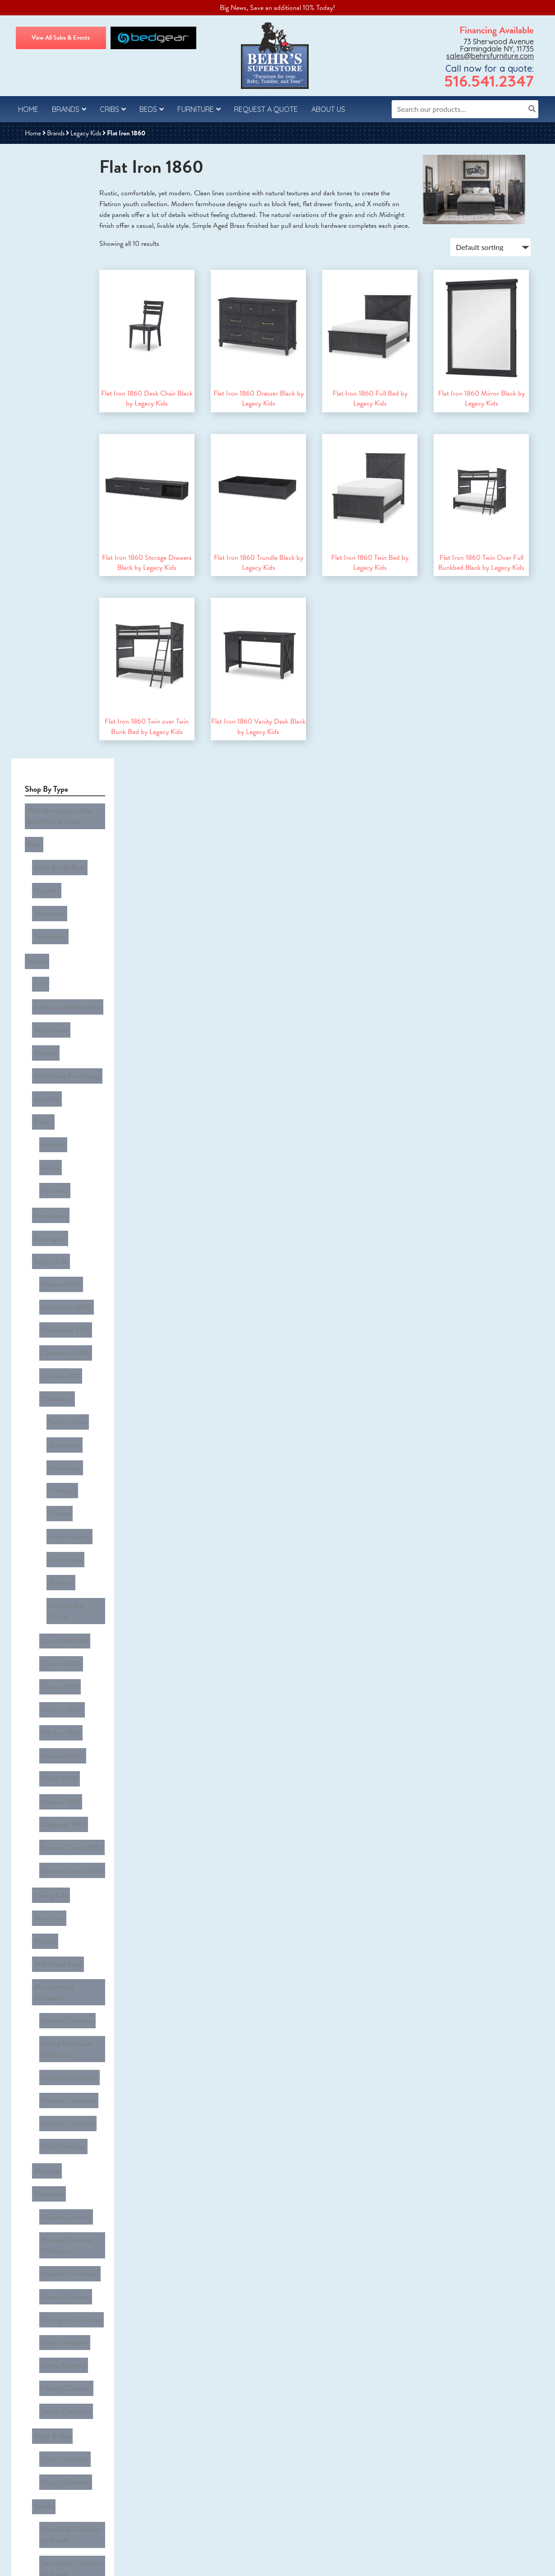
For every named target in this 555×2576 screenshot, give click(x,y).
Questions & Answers (49, 2433)
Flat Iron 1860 (59, 827)
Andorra (51, 434)
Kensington (48, 500)
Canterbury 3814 (63, 565)
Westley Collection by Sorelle (69, 1684)
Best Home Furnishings (65, 385)
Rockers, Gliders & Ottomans (58, 2249)
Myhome (44, 1150)
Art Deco (52, 466)
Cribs (109, 109)
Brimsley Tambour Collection (64, 1204)
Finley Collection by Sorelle (67, 1468)
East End (44, 401)
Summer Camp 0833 (70, 941)
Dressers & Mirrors (59, 2179)
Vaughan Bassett (55, 1724)
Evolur (41, 417)
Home (28, 109)
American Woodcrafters (65, 336)
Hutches (44, 2195)
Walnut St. (47, 1823)
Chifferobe (47, 2146)
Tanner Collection (63, 1323)
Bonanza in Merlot (65, 1773)
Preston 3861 (58, 892)
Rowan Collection (64, 1937)
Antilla (48, 450)
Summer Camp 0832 (69, 924)
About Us (328, 109)
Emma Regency (61, 1291)
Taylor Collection (62, 1953)
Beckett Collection (65, 1040)
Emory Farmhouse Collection (65, 1062)
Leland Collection (63, 1904)
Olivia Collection (62, 1921)
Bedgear (43, 369)
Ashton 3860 (59, 533)
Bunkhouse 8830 (64, 549)
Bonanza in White (64, 1789)
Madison (58, 744)
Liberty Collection (64, 1307)
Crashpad (60, 679)
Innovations (48, 484)
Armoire (43, 2081)
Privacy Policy (40, 2449)
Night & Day (50, 1341)
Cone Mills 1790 (62, 778)
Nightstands (49, 2211)
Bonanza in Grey (62, 1756)
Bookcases (47, 2097)
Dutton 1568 (57, 811)
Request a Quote (266, 109)
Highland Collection (67, 1888)
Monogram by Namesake (67, 1024)
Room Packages (47, 2289)
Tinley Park (47, 1708)
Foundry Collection (66, 1872)
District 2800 (59, 794)
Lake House (63, 728)
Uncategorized (45, 2355)
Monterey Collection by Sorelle (68, 1495)
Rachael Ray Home (74, 760)
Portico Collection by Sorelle (68, 1522)
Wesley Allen (50, 1839)
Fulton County (67, 711)
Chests (41, 2130)
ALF (38, 320)
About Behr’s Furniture (52, 2513)
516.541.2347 (489, 81)
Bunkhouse (62, 647)
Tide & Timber (59, 1805)
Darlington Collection (69, 1258)
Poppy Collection (63, 1374)
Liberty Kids (48, 959)
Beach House (65, 630)
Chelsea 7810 (58, 598)
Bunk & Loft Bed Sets (63, 2305)
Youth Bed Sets (53, 2337)
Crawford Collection (67, 1226)
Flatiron (57, 695)
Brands (65, 109)
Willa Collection (61, 1132)
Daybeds (44, 253)
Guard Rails (48, 2047)
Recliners (45, 2227)
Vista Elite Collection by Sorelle (68, 1657)
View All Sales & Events (61, 37)
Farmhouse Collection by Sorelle (70, 1441)
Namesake (46, 1166)
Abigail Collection (63, 1182)
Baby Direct (49, 352)
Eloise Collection (62, 1275)
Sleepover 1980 (61, 908)
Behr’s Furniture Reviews (53, 2529)
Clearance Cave (47, 1971)
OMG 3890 (57, 876)
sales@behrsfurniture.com (490, 55)
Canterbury (62, 663)
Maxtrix (43, 991)
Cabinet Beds (51, 2114)
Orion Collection (62, 1358)
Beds (148, 109)
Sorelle (41, 1392)
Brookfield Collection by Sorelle (68, 1414)
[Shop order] (489, 258)
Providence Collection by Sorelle (70, 1576)
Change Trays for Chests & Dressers (66, 2025)
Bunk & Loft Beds (57, 237)
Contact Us (37, 2465)
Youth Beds (48, 286)
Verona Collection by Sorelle (68, 1630)
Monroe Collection (65, 1116)
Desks (40, 2162)
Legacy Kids (85, 133)
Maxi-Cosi (47, 975)
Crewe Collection (63, 1242)
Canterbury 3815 (63, 582)
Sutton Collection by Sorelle (68, 1603)
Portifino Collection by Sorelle (70, 1549)
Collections (54, 614)
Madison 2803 (60, 859)
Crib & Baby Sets (56, 2321)
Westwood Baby (55, 1856)
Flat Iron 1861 (58, 843)
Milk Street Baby (55, 1007)
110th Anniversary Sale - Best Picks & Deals (59, 199)
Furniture (195, 109)
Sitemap (317, 2563)
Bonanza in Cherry (65, 1740)
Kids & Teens (43, 2272)
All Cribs (44, 2004)
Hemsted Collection (67, 1083)
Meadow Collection (66, 1099)
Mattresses (47, 269)
